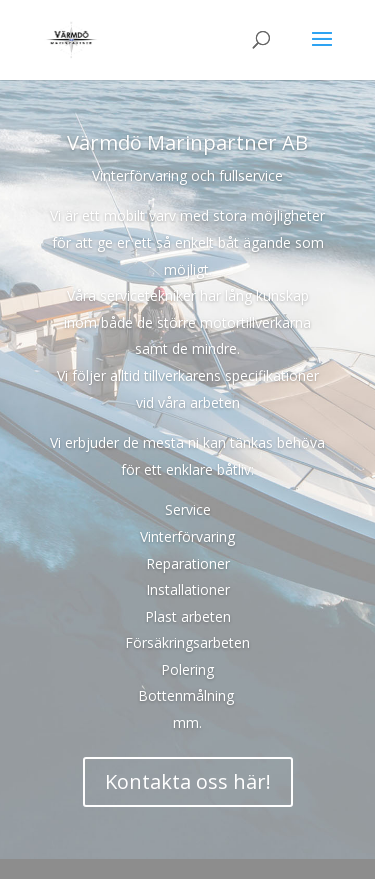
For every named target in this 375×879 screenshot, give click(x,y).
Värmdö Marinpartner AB (187, 142)
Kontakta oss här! (188, 781)
